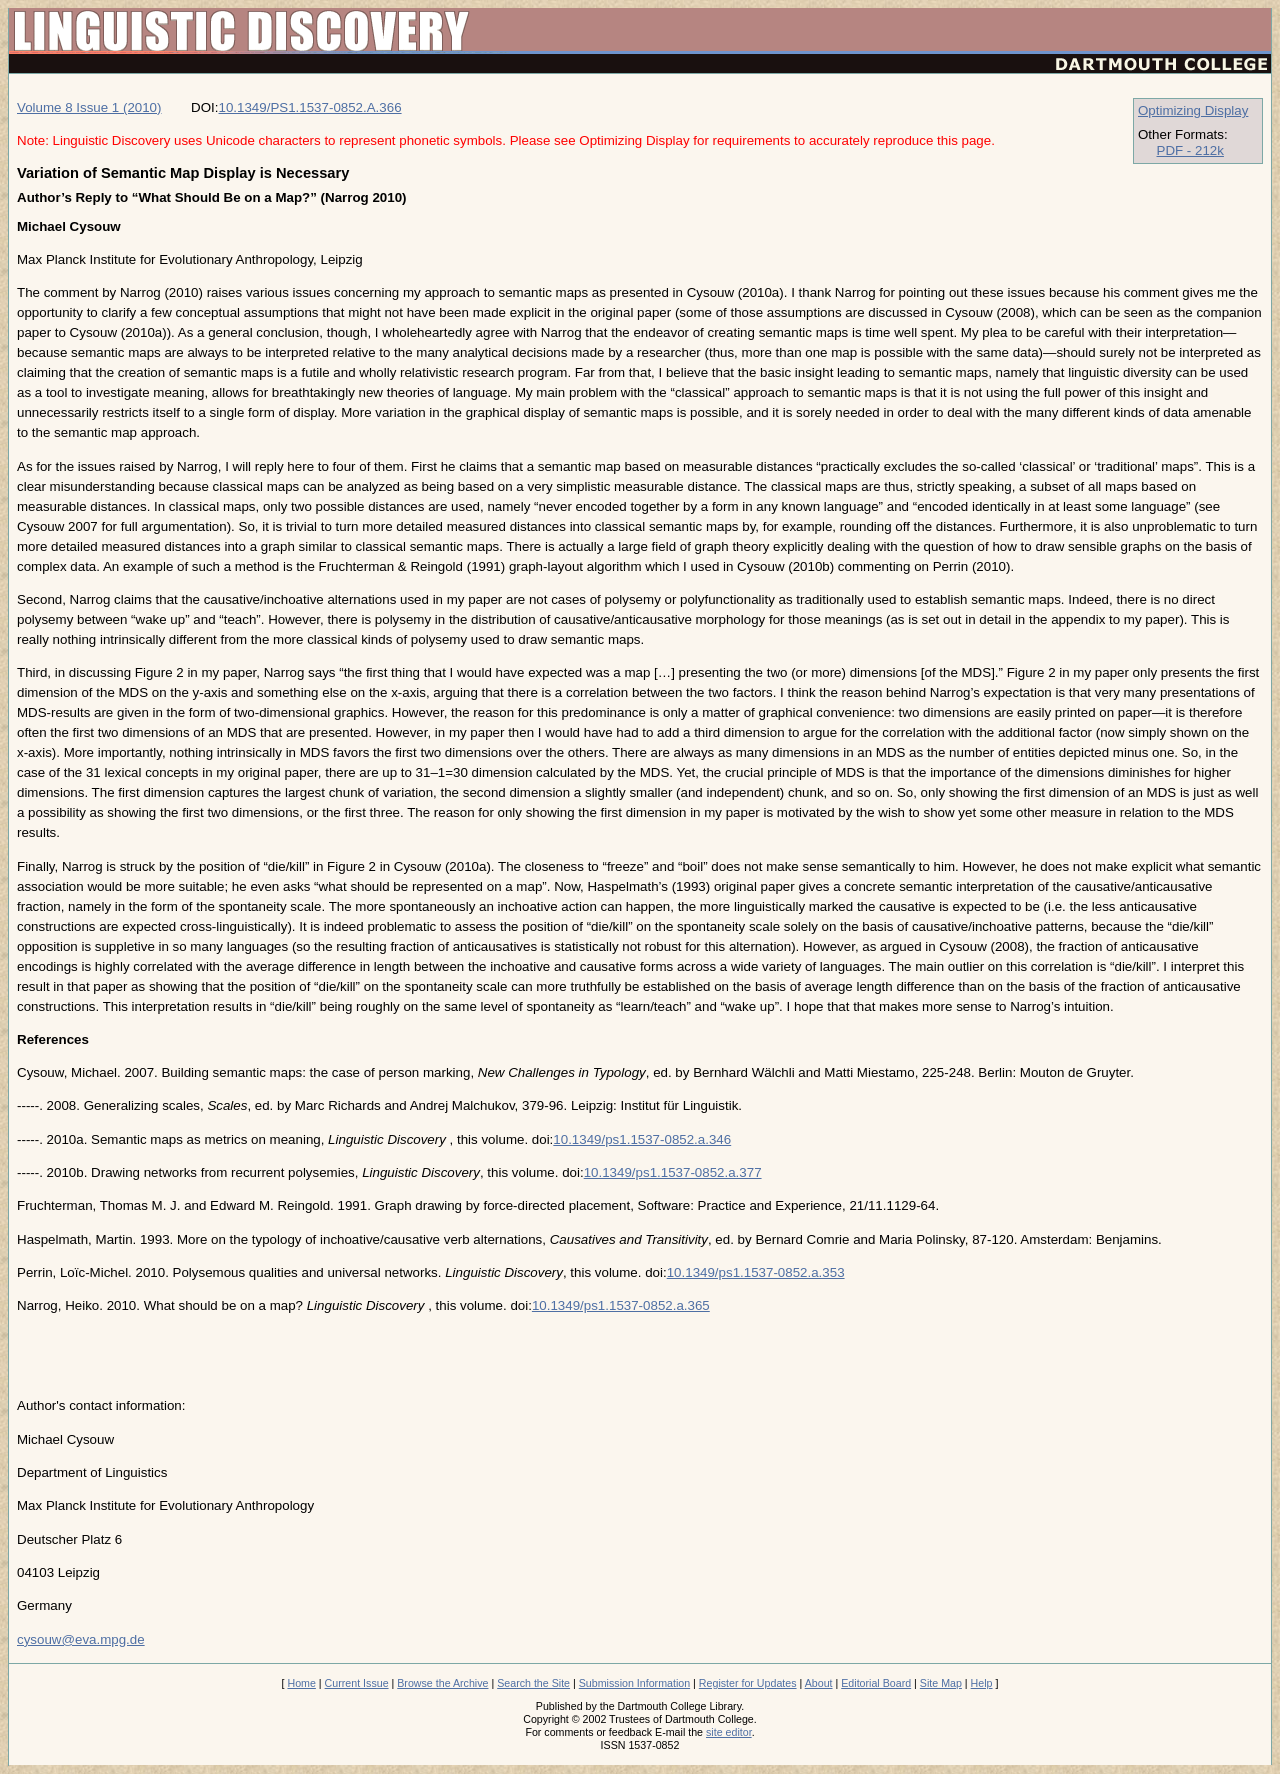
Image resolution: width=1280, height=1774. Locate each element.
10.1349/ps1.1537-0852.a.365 (621, 1305)
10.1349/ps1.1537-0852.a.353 (756, 1272)
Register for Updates (748, 1683)
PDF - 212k (1190, 150)
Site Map (941, 1683)
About (819, 1683)
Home (301, 1683)
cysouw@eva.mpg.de (81, 1639)
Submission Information (634, 1683)
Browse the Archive (442, 1683)
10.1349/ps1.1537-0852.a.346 (642, 1139)
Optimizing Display (1193, 110)
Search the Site (533, 1683)
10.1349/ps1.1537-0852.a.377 (673, 1172)
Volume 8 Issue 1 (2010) (89, 107)
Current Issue (357, 1683)
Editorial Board (876, 1683)
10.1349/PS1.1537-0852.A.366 (310, 107)
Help (982, 1683)
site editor (729, 1732)
